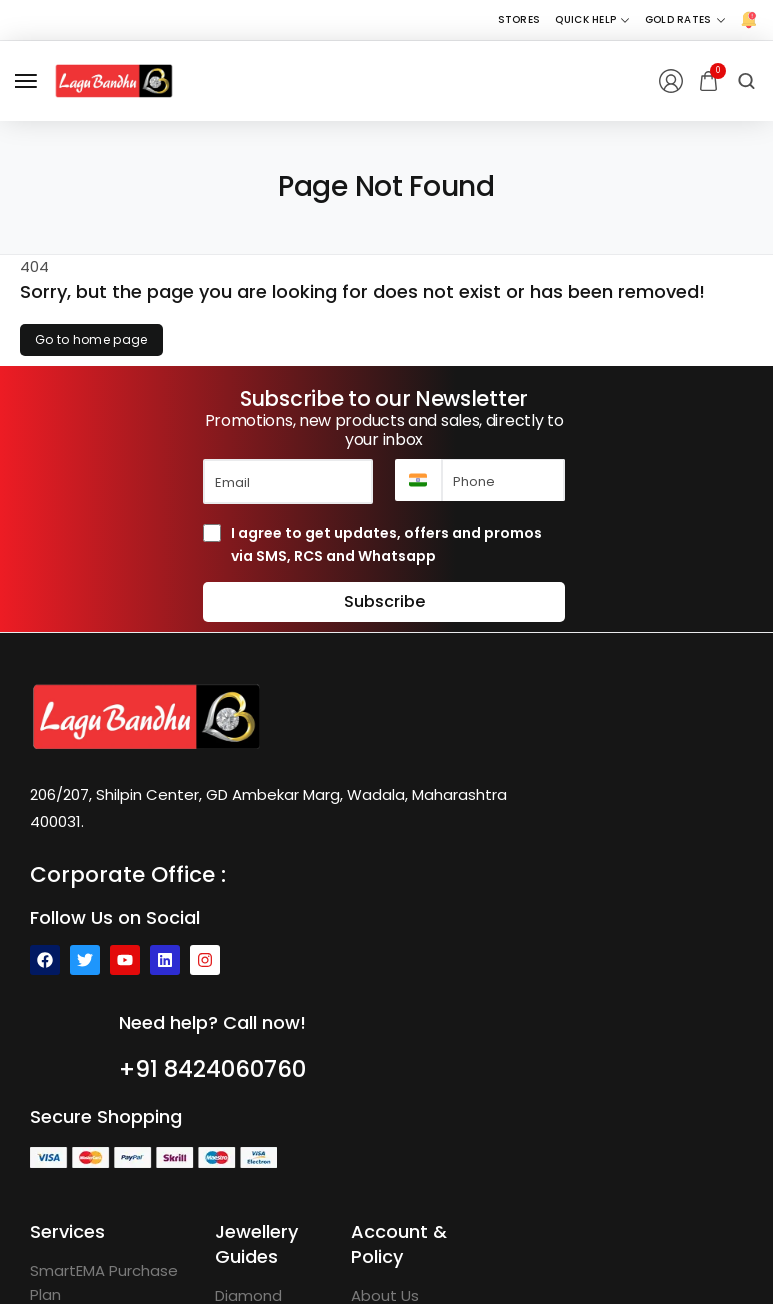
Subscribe (384, 601)
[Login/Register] (671, 81)
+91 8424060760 (212, 1069)
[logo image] (114, 79)
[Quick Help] (592, 20)
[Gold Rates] (685, 20)
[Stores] (519, 20)
